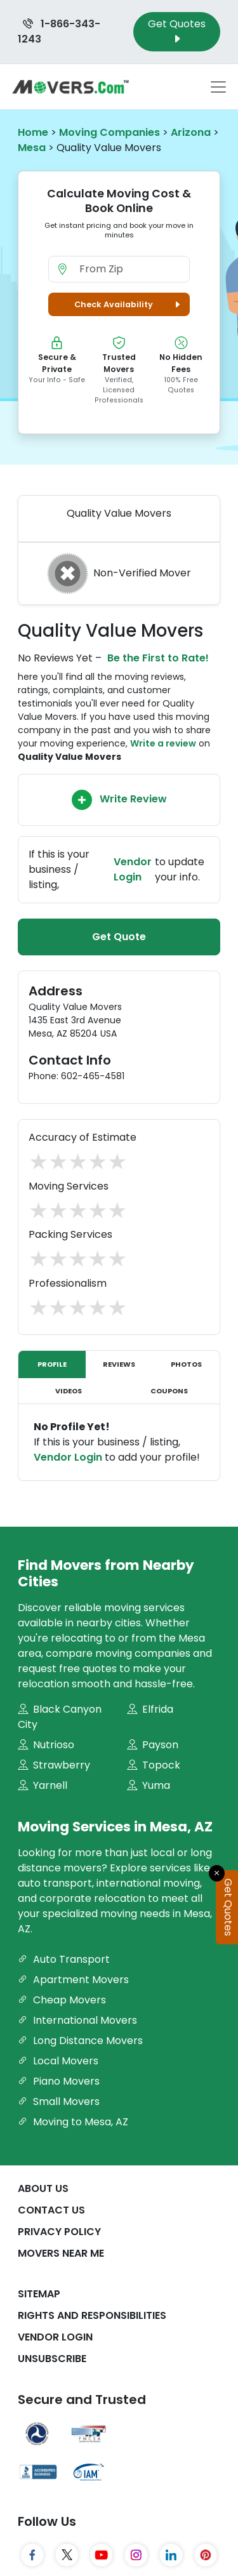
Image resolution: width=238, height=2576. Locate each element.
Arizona (191, 132)
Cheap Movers (62, 2000)
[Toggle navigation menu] (218, 86)
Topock (153, 1765)
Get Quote (119, 936)
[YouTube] (102, 2555)
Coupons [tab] (169, 1391)
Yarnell (42, 1785)
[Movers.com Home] (70, 86)
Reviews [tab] (119, 1364)
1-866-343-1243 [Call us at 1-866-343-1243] (59, 31)
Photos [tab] (186, 1364)
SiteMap (39, 2294)
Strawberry (54, 1765)
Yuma (148, 1785)
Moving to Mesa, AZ (73, 2122)
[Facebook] (33, 2555)
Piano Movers (59, 2081)
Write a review (163, 743)
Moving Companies (109, 132)
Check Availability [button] (129, 304)
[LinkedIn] (171, 2555)
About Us (43, 2188)
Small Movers (59, 2101)
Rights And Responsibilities (92, 2315)
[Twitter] (67, 2555)
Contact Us (51, 2210)
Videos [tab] (68, 1391)
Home (33, 132)
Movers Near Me (61, 2253)
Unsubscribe (52, 2358)
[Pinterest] (206, 2555)
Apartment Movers (73, 1979)
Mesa (32, 147)
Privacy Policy (59, 2231)
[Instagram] (136, 2555)
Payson (152, 1744)
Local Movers (58, 2061)
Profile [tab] (52, 1364)
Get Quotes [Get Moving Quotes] (177, 31)
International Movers (77, 2020)
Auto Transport (64, 1959)
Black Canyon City (60, 1717)
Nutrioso (46, 1744)
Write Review (119, 800)
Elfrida (150, 1709)
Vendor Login (133, 869)
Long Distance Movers (80, 2040)
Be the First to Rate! (158, 658)
